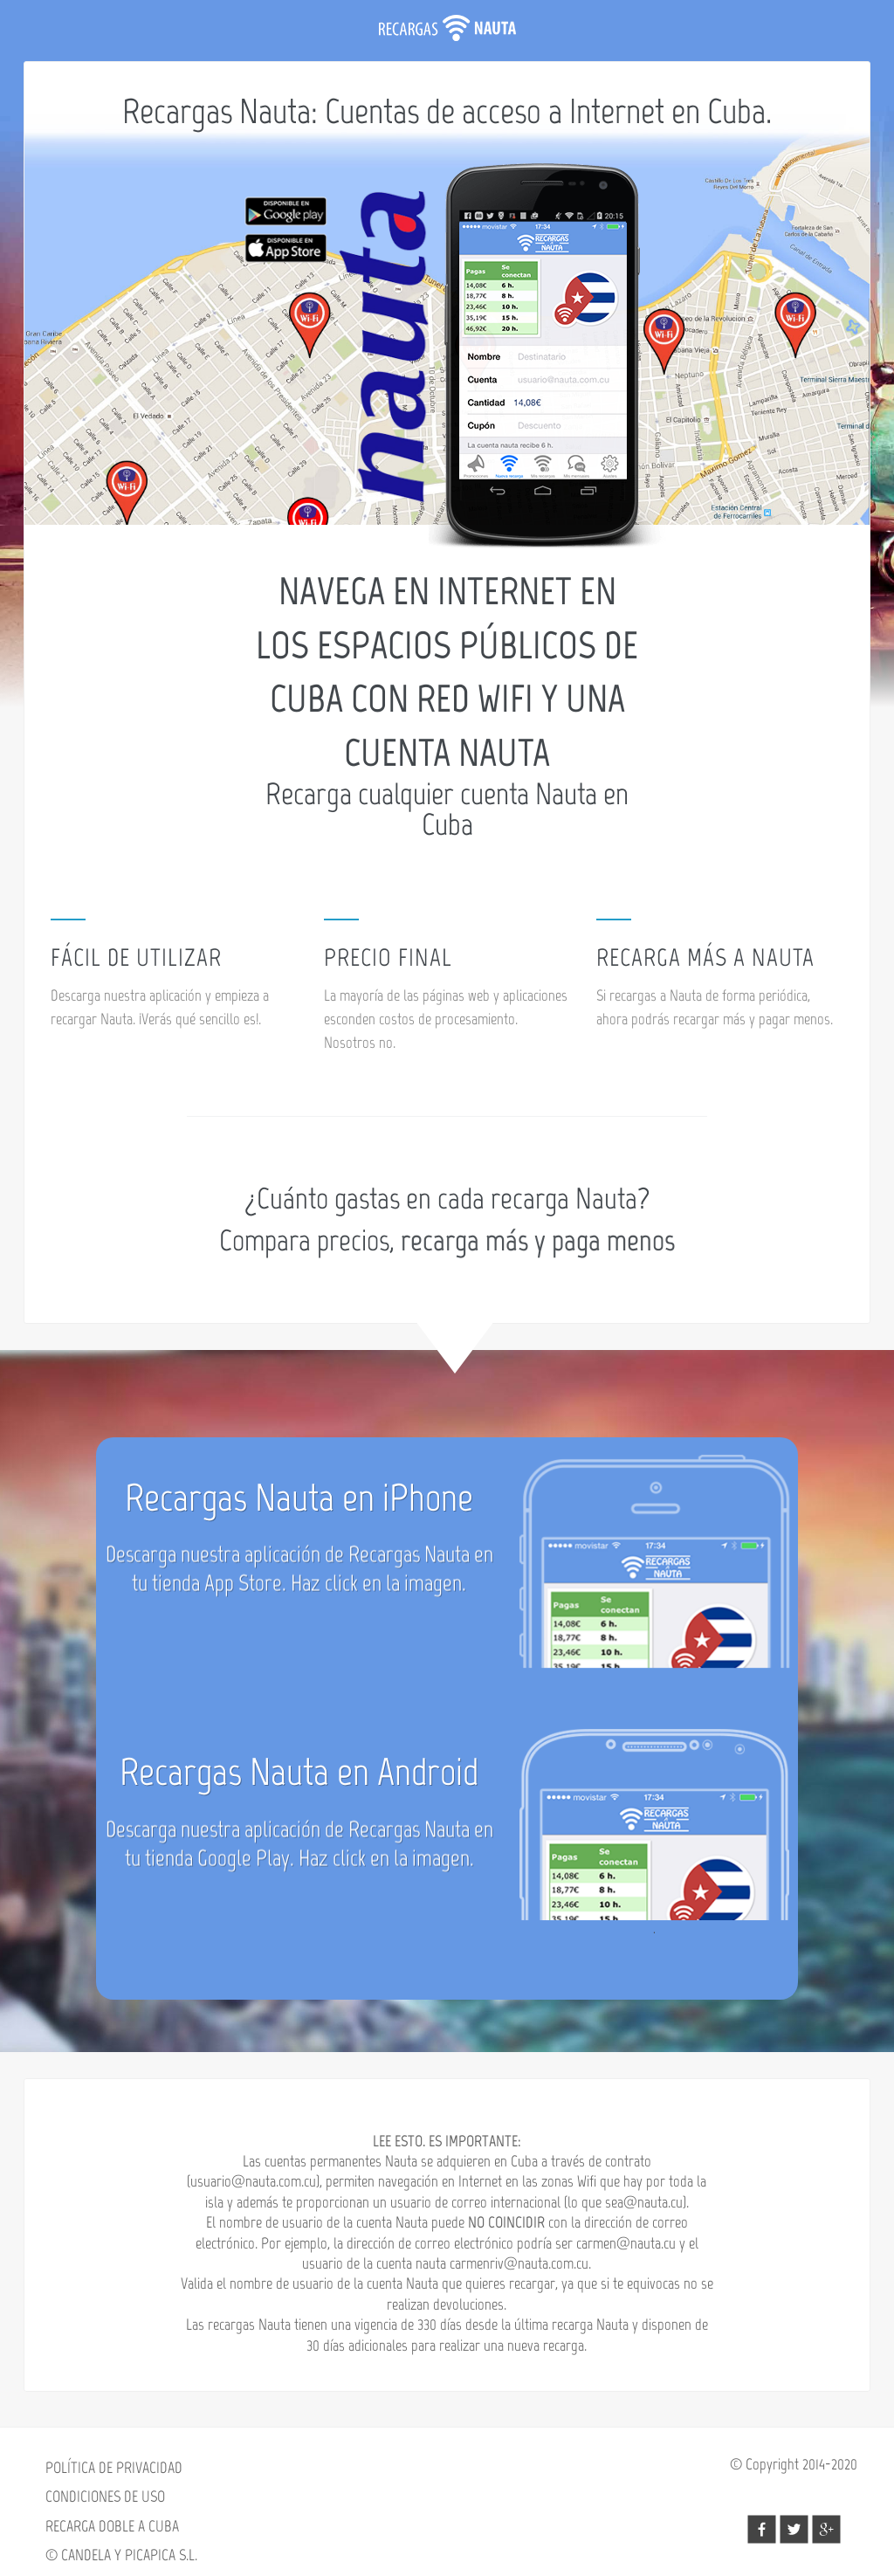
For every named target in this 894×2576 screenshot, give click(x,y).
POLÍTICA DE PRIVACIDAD (113, 2467)
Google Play (243, 1882)
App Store (243, 1607)
